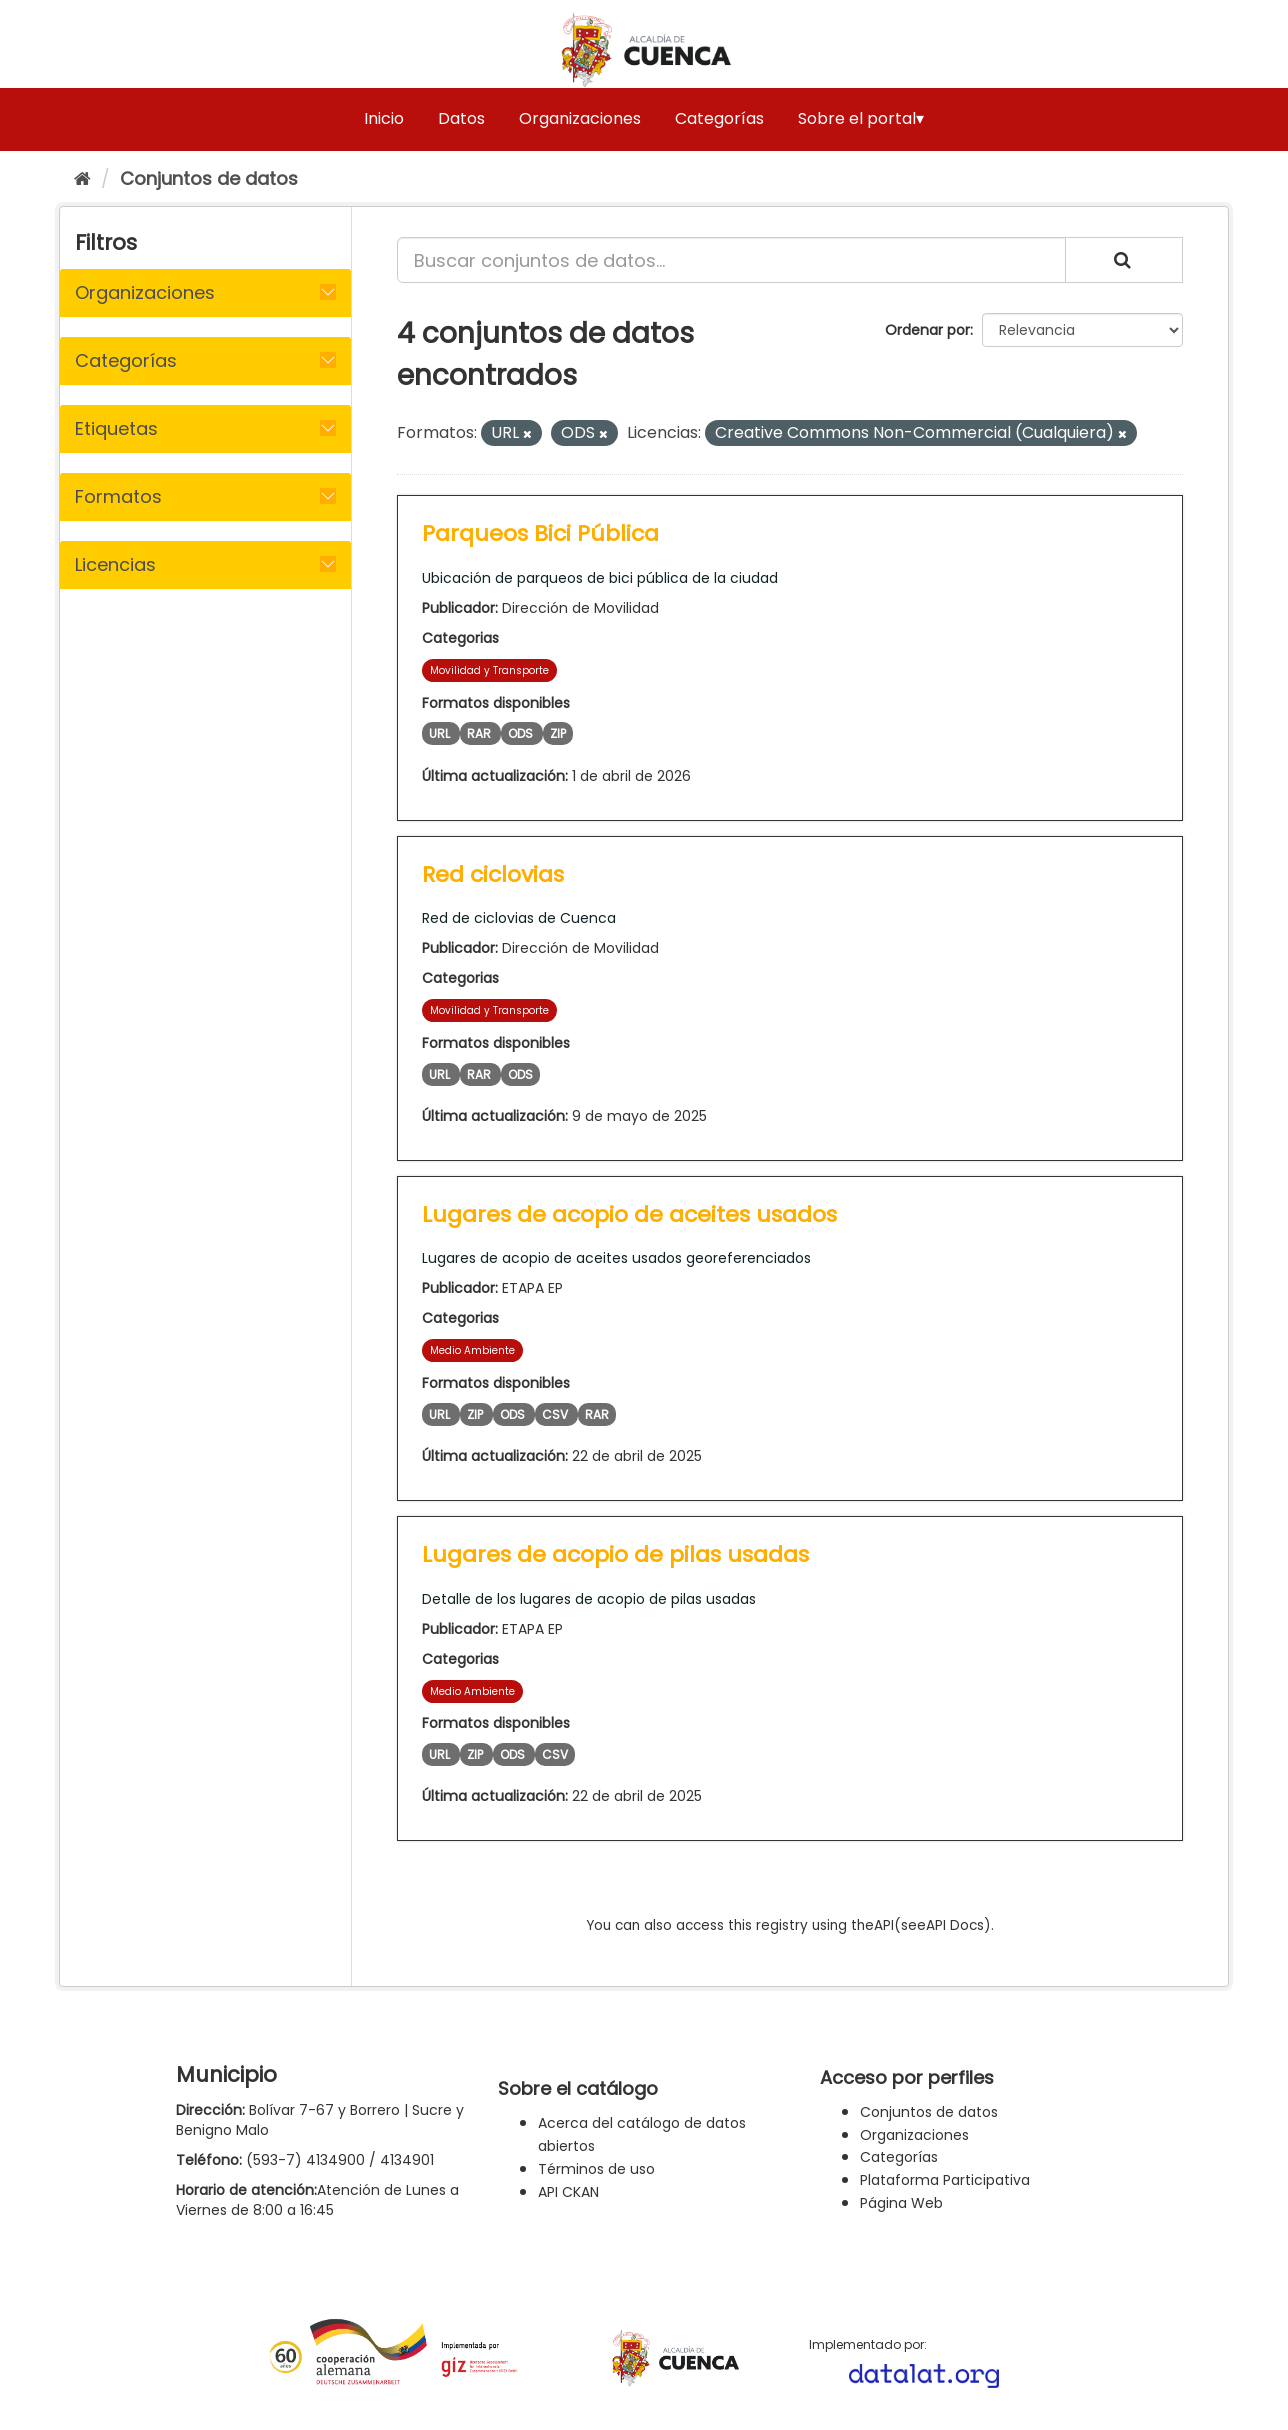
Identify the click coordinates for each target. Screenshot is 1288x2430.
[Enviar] (1124, 260)
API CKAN (568, 2192)
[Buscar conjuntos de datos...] (731, 260)
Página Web (901, 2203)
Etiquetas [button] (116, 428)
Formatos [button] (118, 496)
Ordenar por (927, 330)
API (884, 1925)
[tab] (205, 293)
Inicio (384, 118)
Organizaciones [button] (145, 292)
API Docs (955, 1925)
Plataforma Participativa (945, 2180)
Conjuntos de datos (209, 178)
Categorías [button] (126, 360)
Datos (461, 118)
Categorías (719, 118)
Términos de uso (596, 2169)
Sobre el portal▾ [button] (861, 118)
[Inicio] (82, 178)
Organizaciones (580, 118)
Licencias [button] (115, 564)
